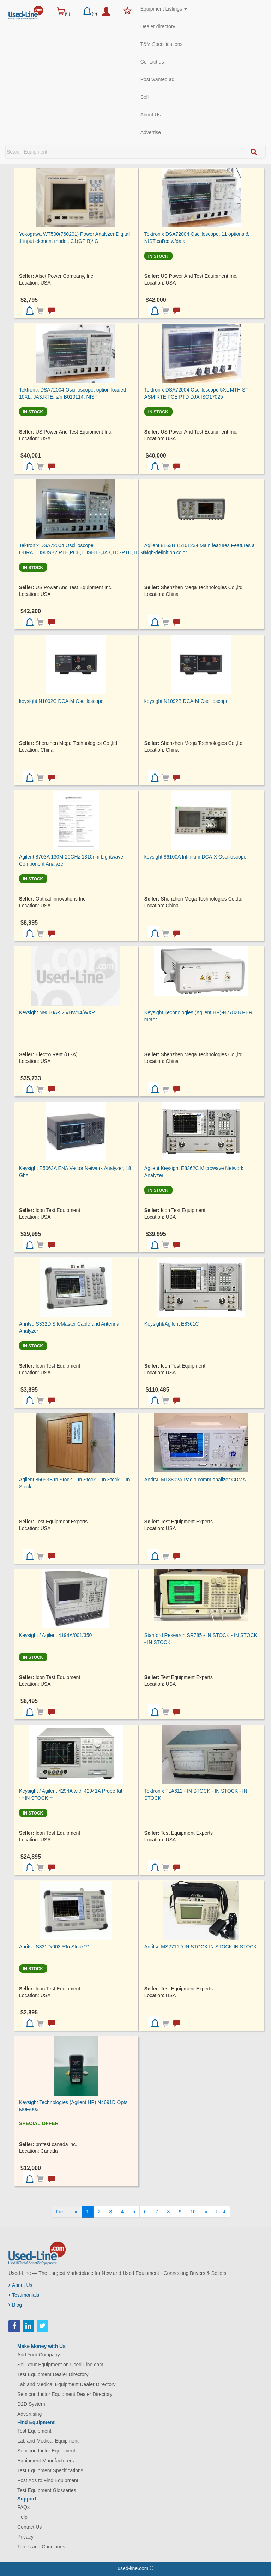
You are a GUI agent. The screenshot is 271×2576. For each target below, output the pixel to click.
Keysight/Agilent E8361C (171, 1324)
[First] (61, 2212)
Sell (144, 97)
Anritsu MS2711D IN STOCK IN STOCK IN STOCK (200, 1946)
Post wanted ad (157, 79)
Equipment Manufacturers (45, 2460)
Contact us (152, 62)
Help (22, 2517)
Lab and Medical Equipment (48, 2441)
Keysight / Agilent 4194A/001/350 (55, 1635)
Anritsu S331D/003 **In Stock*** (54, 1946)
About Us (150, 115)
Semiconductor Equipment (46, 2451)
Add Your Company (38, 2354)
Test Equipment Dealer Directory (53, 2374)
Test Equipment (34, 2431)
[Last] (221, 2212)
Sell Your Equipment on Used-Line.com (60, 2364)
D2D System (31, 2404)
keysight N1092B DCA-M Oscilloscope (186, 701)
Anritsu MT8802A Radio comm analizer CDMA (195, 1479)
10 (193, 2212)
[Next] (206, 2212)
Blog (15, 2305)
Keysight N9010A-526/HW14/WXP (57, 1012)
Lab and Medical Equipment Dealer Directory (66, 2384)
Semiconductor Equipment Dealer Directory (64, 2394)
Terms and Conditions (41, 2547)
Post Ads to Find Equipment (47, 2480)
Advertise (150, 132)
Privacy (25, 2537)
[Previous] (76, 2212)
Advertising (29, 2414)
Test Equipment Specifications (50, 2470)
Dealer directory (157, 26)
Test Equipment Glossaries (46, 2490)
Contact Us (29, 2527)
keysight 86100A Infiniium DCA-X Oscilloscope (195, 857)
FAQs (23, 2507)
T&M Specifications (161, 44)
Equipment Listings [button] (163, 9)
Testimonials (23, 2295)
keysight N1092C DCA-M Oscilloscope (61, 701)
